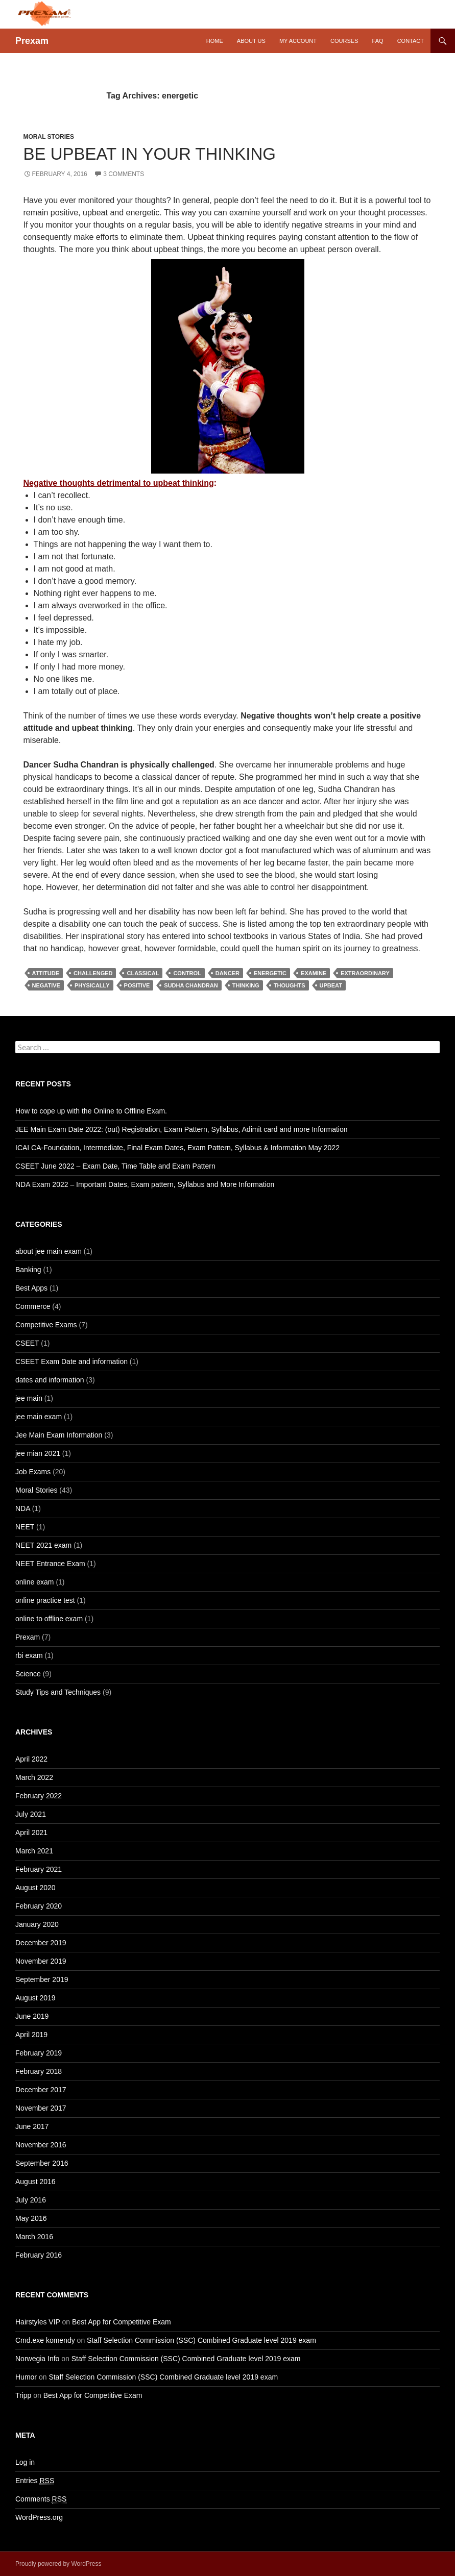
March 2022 (34, 1777)
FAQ (378, 41)
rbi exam (29, 1655)
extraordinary (365, 973)
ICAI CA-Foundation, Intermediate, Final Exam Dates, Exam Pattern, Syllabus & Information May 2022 (177, 1148)
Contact (410, 41)
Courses (344, 41)
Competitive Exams (46, 1325)
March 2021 (34, 1851)
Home (214, 41)
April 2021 (31, 1832)
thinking (245, 985)
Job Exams (33, 1472)
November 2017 (40, 2108)
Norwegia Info (37, 2359)
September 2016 (41, 2163)
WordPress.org (39, 2517)
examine (313, 973)
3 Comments (123, 174)
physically (92, 985)
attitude (46, 973)
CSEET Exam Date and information (71, 1361)
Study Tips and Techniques (58, 1692)
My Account (298, 41)
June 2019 (32, 2016)
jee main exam (38, 1417)
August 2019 (35, 1998)
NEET (24, 1527)
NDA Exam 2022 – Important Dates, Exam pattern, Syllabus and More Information (144, 1184)
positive (137, 985)
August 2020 (35, 1888)
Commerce (32, 1306)
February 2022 (38, 1796)
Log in (25, 2462)
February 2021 (38, 1869)
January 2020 (37, 1924)
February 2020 (38, 1906)
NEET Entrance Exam (50, 1563)
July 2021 (30, 1814)
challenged (93, 973)
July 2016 (30, 2200)
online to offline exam (49, 1619)
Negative (46, 985)
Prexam (32, 41)
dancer (227, 973)
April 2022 (31, 1759)
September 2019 (41, 1979)
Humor (26, 2377)
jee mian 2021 (37, 1453)
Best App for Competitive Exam (121, 2322)
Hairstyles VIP (37, 2322)
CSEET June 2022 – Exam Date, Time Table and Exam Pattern (115, 1166)
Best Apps (31, 1288)
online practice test (45, 1600)
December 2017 (40, 2090)
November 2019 (40, 1961)
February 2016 (38, 2255)
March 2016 (34, 2237)
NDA (22, 1508)
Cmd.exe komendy (45, 2340)
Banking (28, 1270)
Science (28, 1674)
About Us (251, 41)
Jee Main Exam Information (58, 1435)
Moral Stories (49, 136)
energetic (270, 973)
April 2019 (31, 2034)
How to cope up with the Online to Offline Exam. (91, 1111)
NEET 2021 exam (43, 1545)
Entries (34, 2480)
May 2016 (30, 2218)
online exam (34, 1582)
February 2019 (38, 2053)
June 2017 (32, 2126)
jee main (28, 1398)
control (187, 973)
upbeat (331, 985)
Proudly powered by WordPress (58, 2563)
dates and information (49, 1380)
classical (143, 973)
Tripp (23, 2395)
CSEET (27, 1343)
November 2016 (40, 2145)
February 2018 (38, 2071)
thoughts (289, 985)
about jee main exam (48, 1251)
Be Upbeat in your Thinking (149, 153)
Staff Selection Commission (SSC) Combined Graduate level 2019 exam (201, 2340)
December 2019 (40, 1943)
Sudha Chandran (191, 985)
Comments (40, 2499)
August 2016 (35, 2181)
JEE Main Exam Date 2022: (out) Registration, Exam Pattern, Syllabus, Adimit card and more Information (181, 1129)
